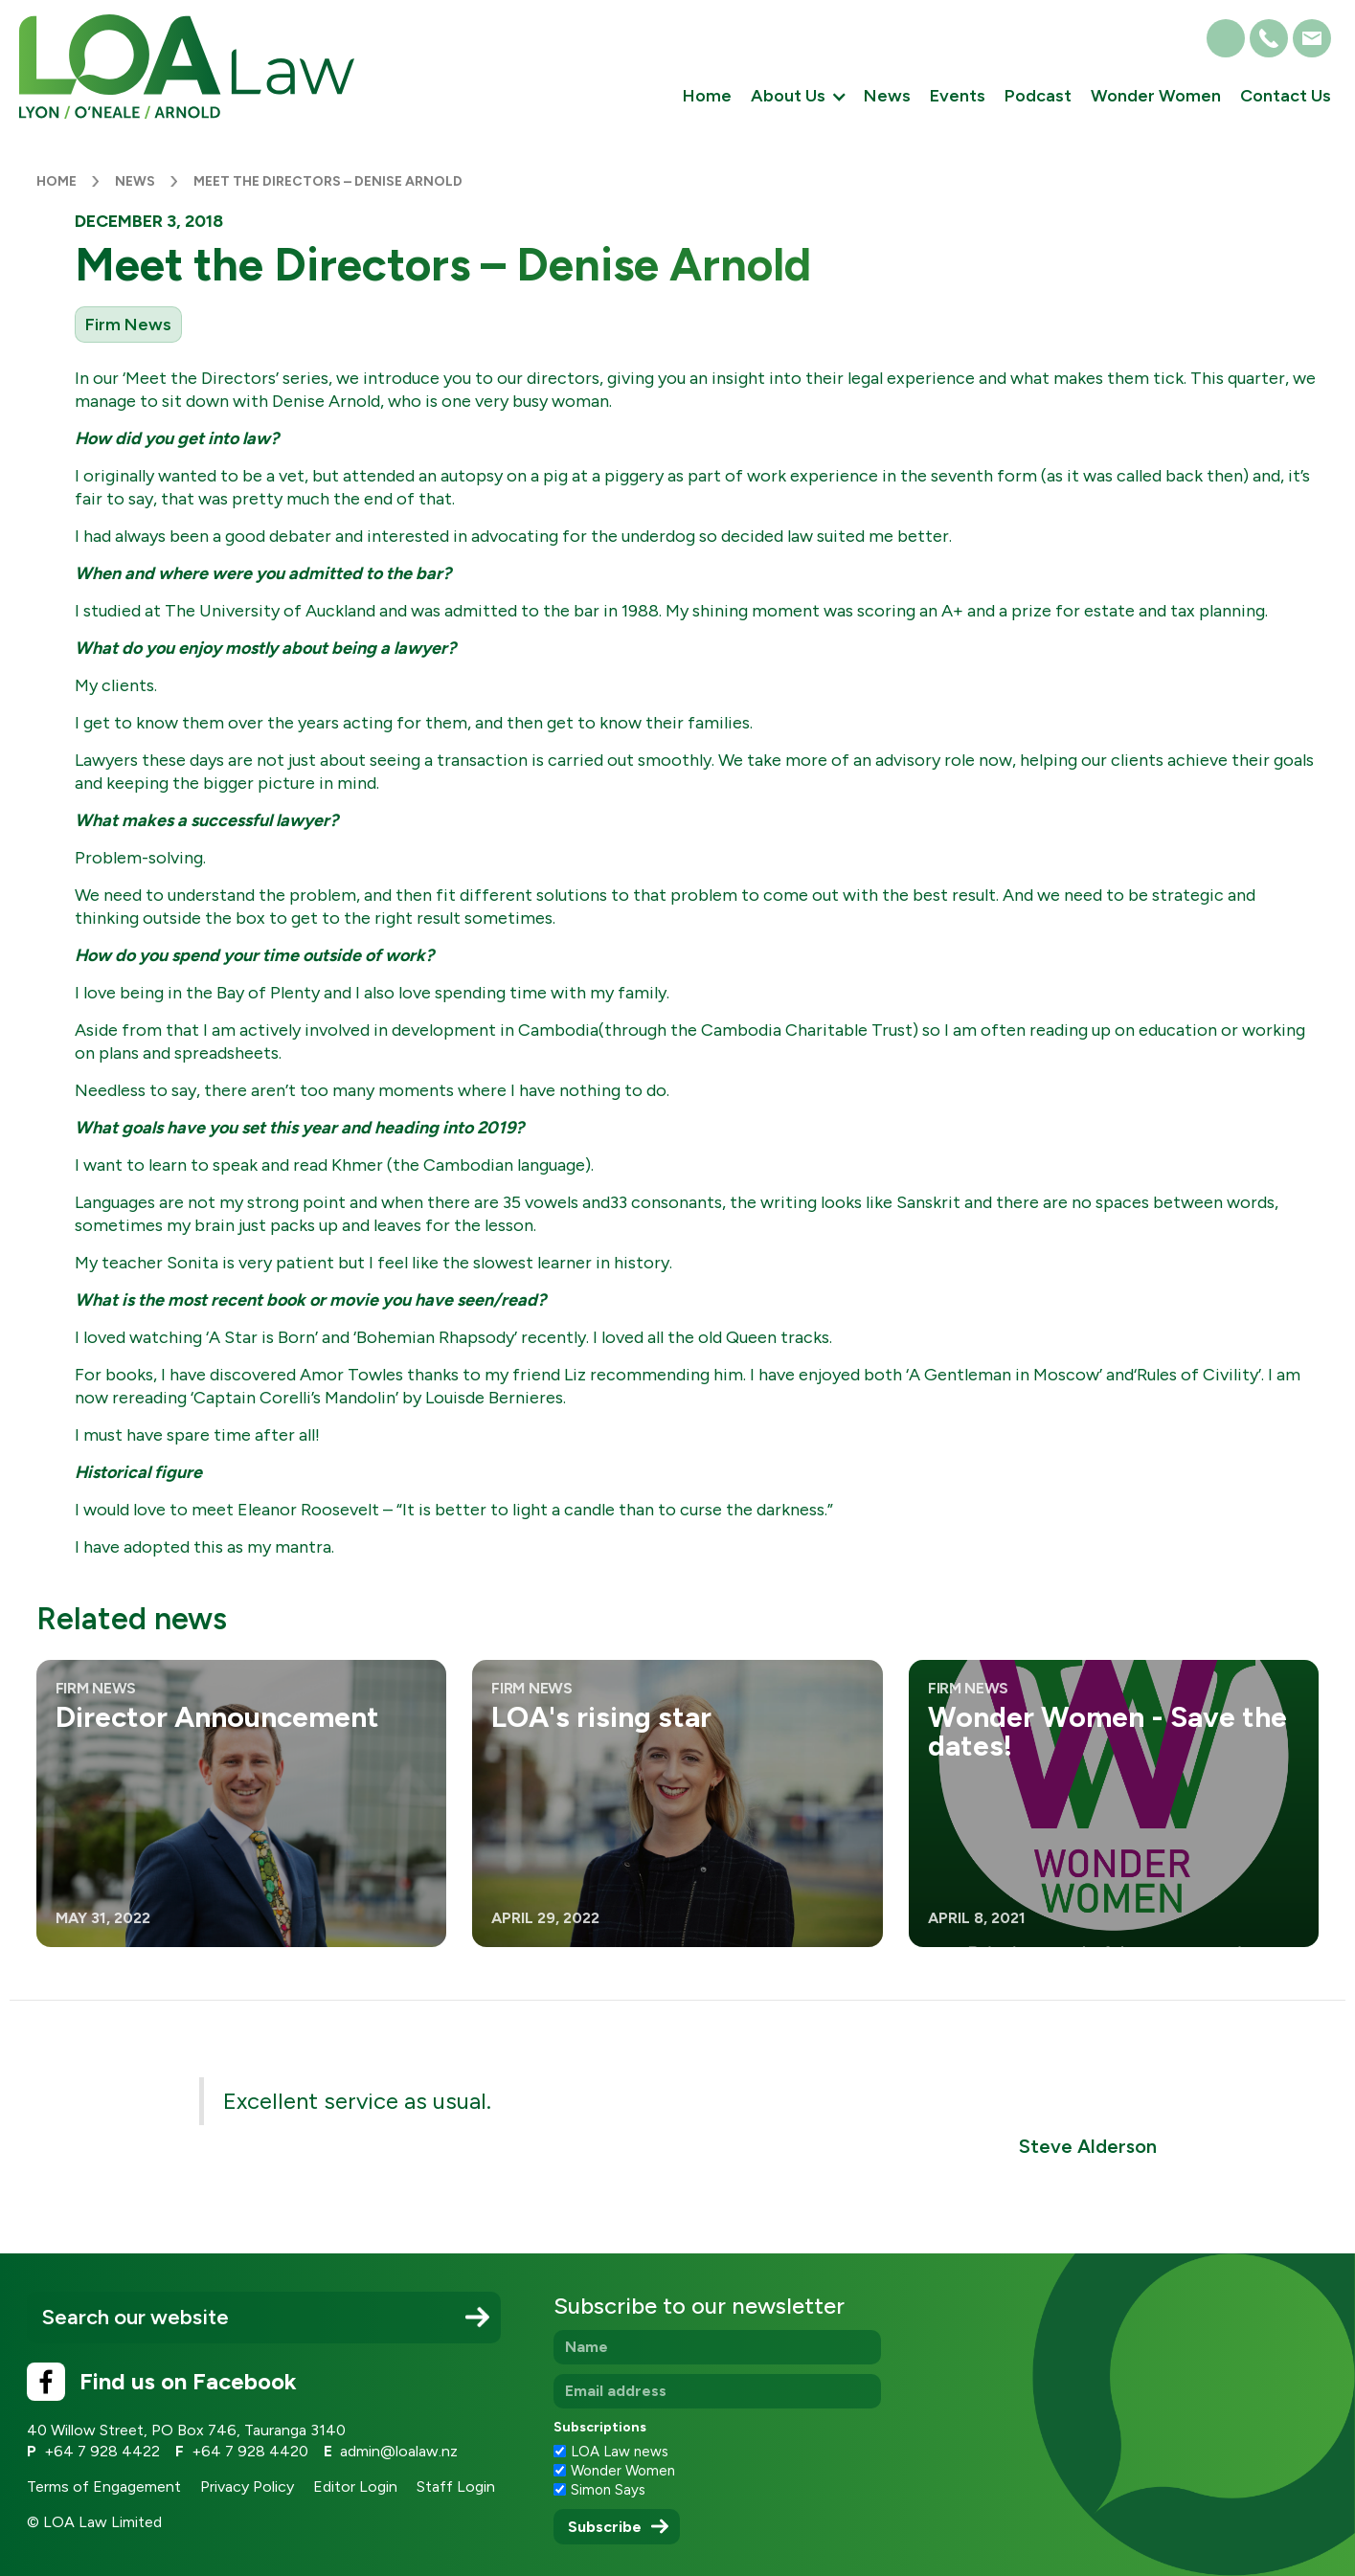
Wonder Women (1156, 95)
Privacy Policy (247, 2486)
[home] (186, 66)
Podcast (1038, 95)
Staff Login (456, 2486)
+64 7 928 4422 (102, 2451)
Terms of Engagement (104, 2486)
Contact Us (1285, 95)
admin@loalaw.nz (399, 2451)
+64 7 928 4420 (250, 2451)
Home (707, 95)
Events (957, 95)
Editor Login (355, 2486)
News (887, 95)
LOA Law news (619, 2451)
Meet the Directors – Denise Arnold (330, 181)
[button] (798, 98)
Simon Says (608, 2489)
